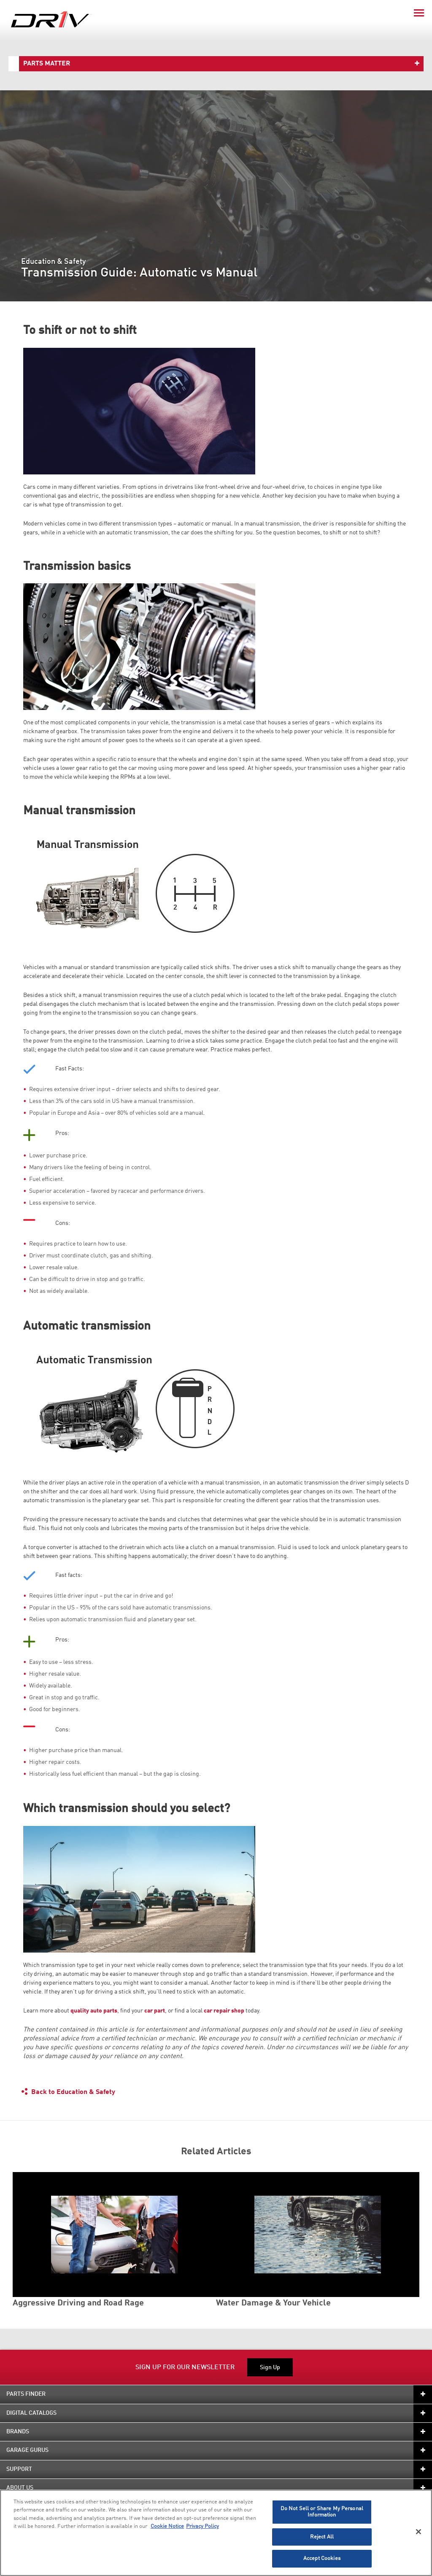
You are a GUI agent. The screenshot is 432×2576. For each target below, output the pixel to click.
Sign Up (270, 2367)
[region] (216, 2532)
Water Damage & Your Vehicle (273, 2303)
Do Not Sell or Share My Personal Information (322, 2512)
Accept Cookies (321, 2558)
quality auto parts (93, 2011)
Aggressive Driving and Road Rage (78, 2303)
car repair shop (224, 2011)
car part (154, 2011)
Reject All (322, 2537)
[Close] (418, 2531)
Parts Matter (46, 63)
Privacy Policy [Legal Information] (202, 2526)
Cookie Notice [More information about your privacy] (167, 2526)
